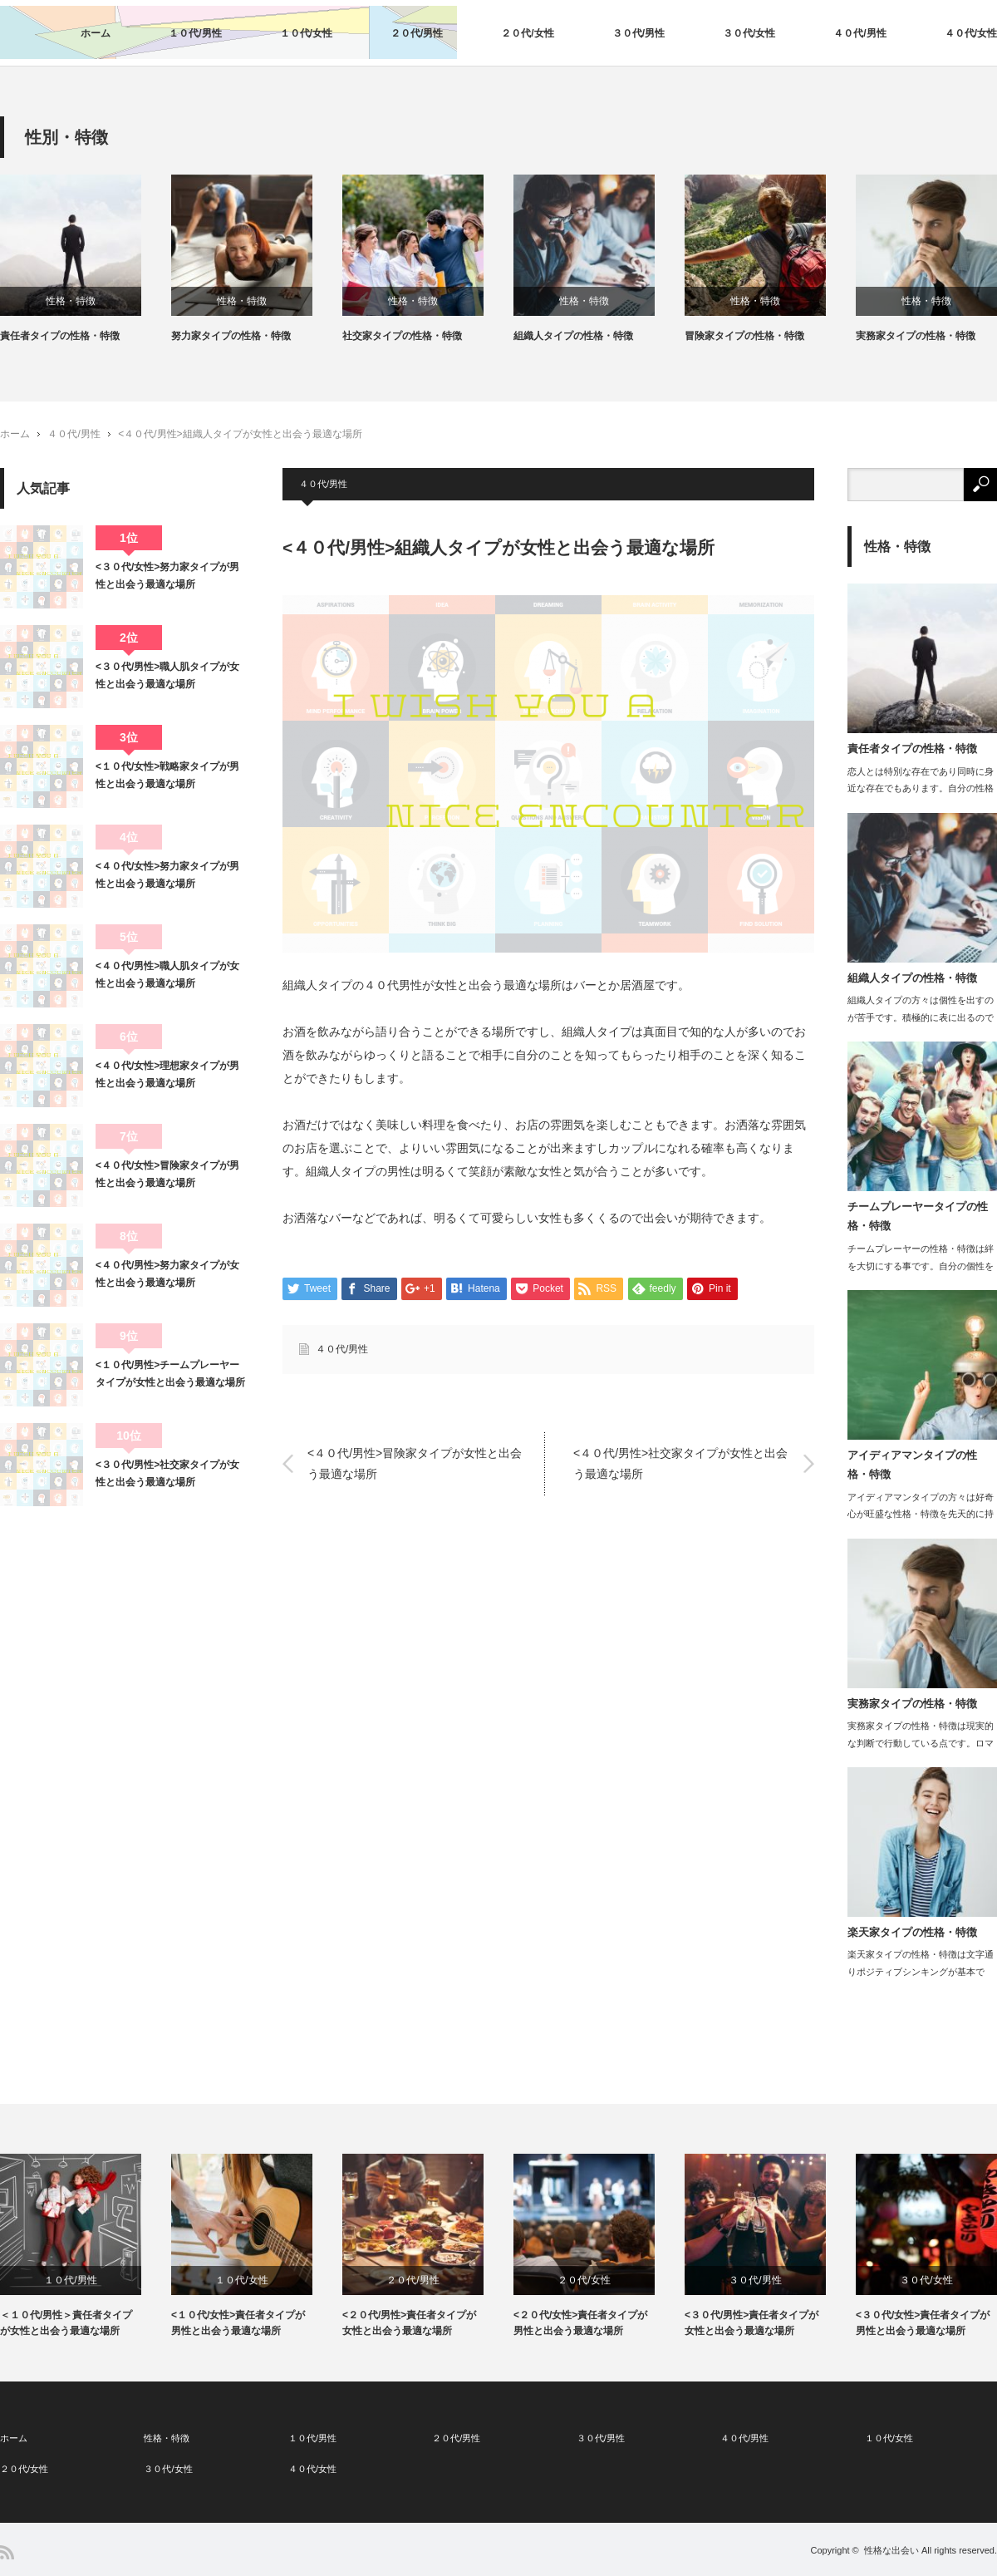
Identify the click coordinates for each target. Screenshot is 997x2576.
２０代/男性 (416, 33)
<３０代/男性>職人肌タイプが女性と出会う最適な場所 (167, 675)
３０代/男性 (638, 33)
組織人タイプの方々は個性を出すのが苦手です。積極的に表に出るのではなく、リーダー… (920, 1017)
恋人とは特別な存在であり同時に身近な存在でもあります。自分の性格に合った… (920, 788)
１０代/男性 (195, 33)
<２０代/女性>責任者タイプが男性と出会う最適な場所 (580, 2323)
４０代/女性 (971, 33)
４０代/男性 (859, 33)
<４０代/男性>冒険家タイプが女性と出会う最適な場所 (414, 1463)
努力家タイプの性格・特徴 (231, 336)
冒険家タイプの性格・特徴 (744, 336)
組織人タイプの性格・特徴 (573, 336)
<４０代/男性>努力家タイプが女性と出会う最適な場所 (167, 1273)
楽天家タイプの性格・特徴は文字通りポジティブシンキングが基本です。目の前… (920, 1971)
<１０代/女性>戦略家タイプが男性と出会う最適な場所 (167, 775)
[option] (85, 259)
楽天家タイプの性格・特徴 (912, 1932)
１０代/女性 (306, 33)
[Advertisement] (124, 1631)
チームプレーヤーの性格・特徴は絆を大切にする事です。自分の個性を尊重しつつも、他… (920, 1266)
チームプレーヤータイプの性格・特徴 (917, 1216)
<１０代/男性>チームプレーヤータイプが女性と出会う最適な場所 (170, 1373)
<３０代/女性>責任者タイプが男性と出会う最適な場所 (923, 2323)
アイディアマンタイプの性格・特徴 (912, 1464)
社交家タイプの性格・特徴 (402, 336)
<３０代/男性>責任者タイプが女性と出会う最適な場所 (751, 2323)
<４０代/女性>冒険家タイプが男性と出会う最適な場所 (167, 1174)
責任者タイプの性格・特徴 (60, 336)
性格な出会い (891, 2550)
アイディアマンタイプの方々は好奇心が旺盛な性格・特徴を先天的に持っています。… (920, 1514)
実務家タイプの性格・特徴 (915, 336)
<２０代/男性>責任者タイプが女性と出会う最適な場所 (409, 2323)
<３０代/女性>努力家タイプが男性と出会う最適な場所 (167, 575)
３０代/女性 (749, 33)
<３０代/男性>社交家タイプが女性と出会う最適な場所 (167, 1473)
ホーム (96, 33)
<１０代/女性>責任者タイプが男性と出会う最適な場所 (238, 2323)
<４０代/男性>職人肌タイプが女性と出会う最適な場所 (167, 974)
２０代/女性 (527, 33)
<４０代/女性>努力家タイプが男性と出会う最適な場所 (167, 874)
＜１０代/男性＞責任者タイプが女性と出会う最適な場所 (66, 2323)
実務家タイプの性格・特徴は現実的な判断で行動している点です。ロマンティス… (920, 1743)
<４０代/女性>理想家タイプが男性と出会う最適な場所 (167, 1074)
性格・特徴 (71, 301)
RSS (7, 2552)
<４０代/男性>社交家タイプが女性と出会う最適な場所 (680, 1463)
